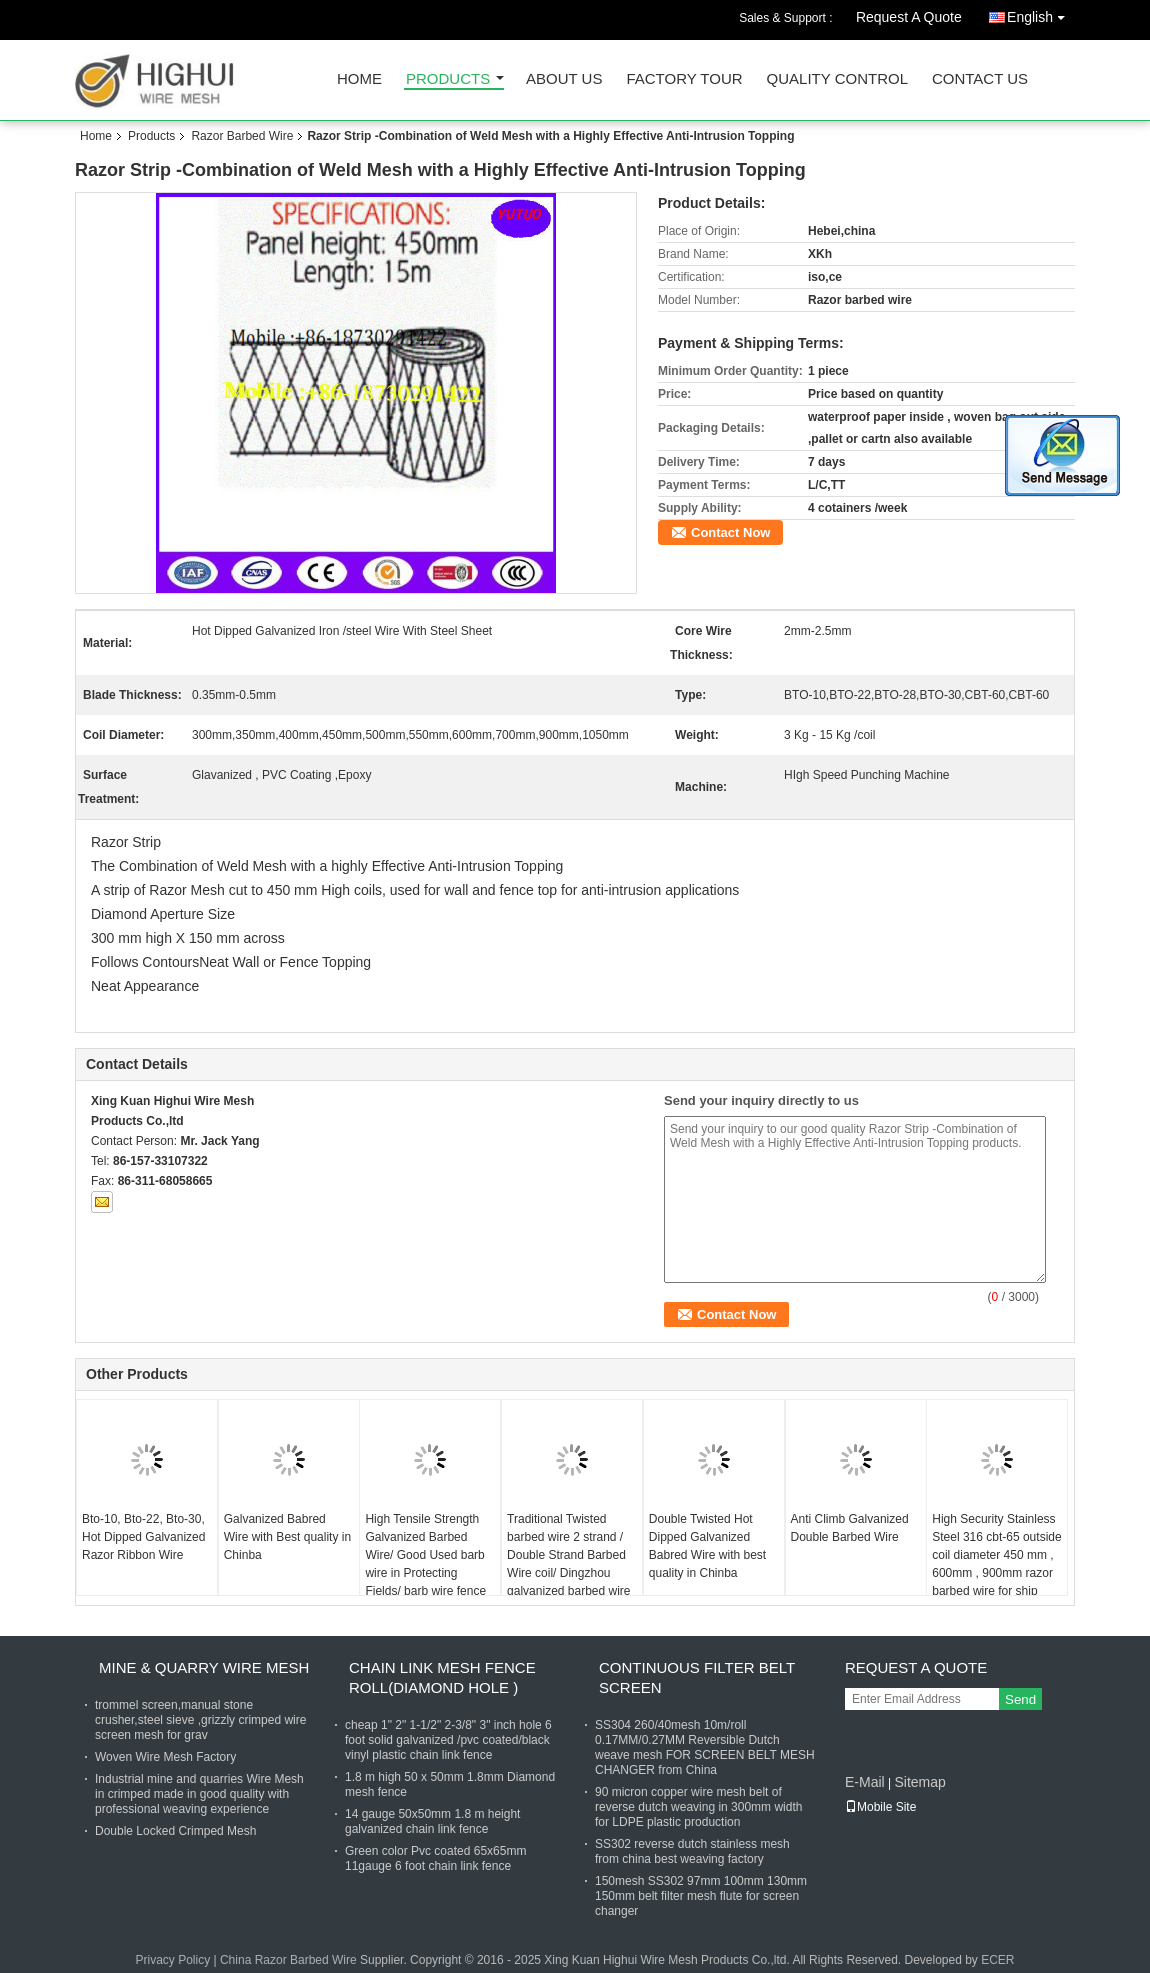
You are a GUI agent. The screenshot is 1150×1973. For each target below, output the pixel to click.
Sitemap (919, 1782)
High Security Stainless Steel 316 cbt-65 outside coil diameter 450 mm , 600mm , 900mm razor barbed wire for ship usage (996, 1564)
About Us (564, 79)
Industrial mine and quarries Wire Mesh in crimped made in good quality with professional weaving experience (199, 1794)
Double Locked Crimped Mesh (175, 1831)
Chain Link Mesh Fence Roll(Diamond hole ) (442, 1677)
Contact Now (730, 532)
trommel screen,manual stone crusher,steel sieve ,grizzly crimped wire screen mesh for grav (200, 1720)
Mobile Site (880, 1807)
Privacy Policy (172, 1960)
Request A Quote (909, 17)
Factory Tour (684, 79)
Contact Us (980, 79)
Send (1020, 1699)
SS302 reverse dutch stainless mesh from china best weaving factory (692, 1851)
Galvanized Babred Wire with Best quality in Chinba (287, 1537)
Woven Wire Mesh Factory (165, 1757)
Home (359, 79)
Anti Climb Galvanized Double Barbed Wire (850, 1528)
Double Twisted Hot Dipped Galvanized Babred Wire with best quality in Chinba (707, 1546)
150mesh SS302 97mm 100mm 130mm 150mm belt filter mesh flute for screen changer (701, 1896)
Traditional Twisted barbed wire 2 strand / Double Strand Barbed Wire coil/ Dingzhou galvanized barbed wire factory (568, 1564)
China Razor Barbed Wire (288, 1960)
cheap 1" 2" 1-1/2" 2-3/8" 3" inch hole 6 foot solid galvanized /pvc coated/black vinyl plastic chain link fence (448, 1740)
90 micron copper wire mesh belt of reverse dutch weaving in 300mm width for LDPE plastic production (698, 1807)
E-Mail (865, 1782)
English (1041, 13)
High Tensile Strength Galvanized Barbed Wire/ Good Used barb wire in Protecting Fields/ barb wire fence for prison (425, 1564)
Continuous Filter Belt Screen (697, 1677)
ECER (997, 1960)
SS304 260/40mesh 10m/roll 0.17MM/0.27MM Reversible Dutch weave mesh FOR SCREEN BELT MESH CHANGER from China (705, 1747)
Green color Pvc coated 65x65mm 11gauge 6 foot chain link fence (435, 1858)
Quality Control (837, 79)
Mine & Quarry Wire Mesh (204, 1667)
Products (448, 79)
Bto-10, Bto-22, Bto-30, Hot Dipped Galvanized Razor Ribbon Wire (143, 1537)
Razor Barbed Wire (242, 136)
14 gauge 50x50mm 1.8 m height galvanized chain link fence (432, 1821)
